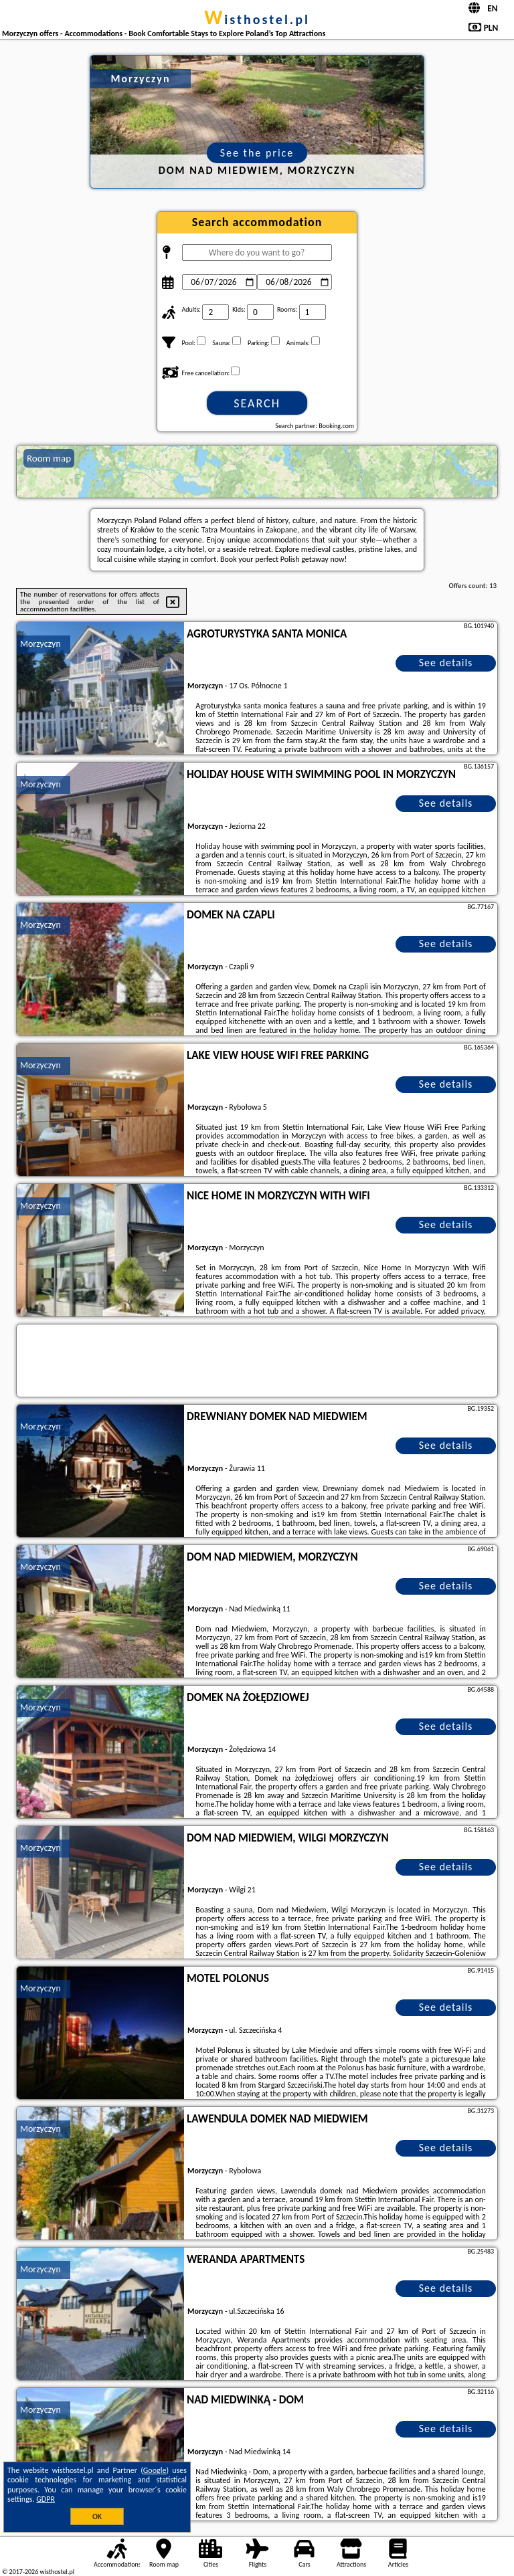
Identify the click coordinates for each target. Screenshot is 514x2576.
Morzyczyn (40, 644)
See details (446, 662)
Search (257, 403)
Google (155, 2470)
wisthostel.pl (257, 19)
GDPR (45, 2499)
